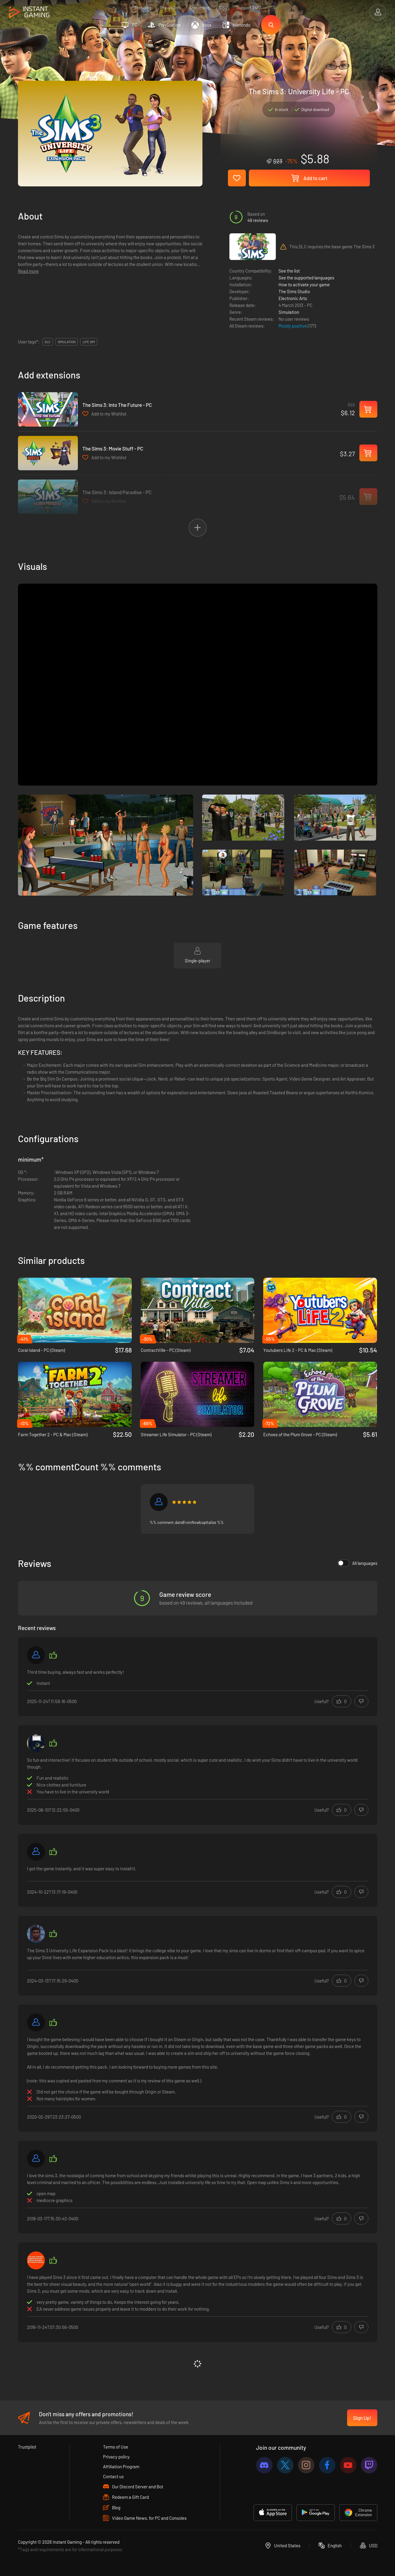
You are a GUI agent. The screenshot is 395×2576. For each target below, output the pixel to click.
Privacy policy (116, 2456)
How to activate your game (304, 284)
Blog (223, 7)
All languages (357, 1563)
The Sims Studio (294, 291)
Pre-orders (170, 7)
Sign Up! (362, 2418)
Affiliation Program (121, 2466)
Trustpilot (27, 2446)
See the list (289, 270)
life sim (89, 342)
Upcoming (200, 7)
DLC (48, 342)
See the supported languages (306, 277)
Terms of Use (115, 2446)
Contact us (113, 2476)
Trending (142, 7)
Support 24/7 (248, 7)
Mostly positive (293, 325)
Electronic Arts (293, 298)
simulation (66, 342)
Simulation (289, 312)
